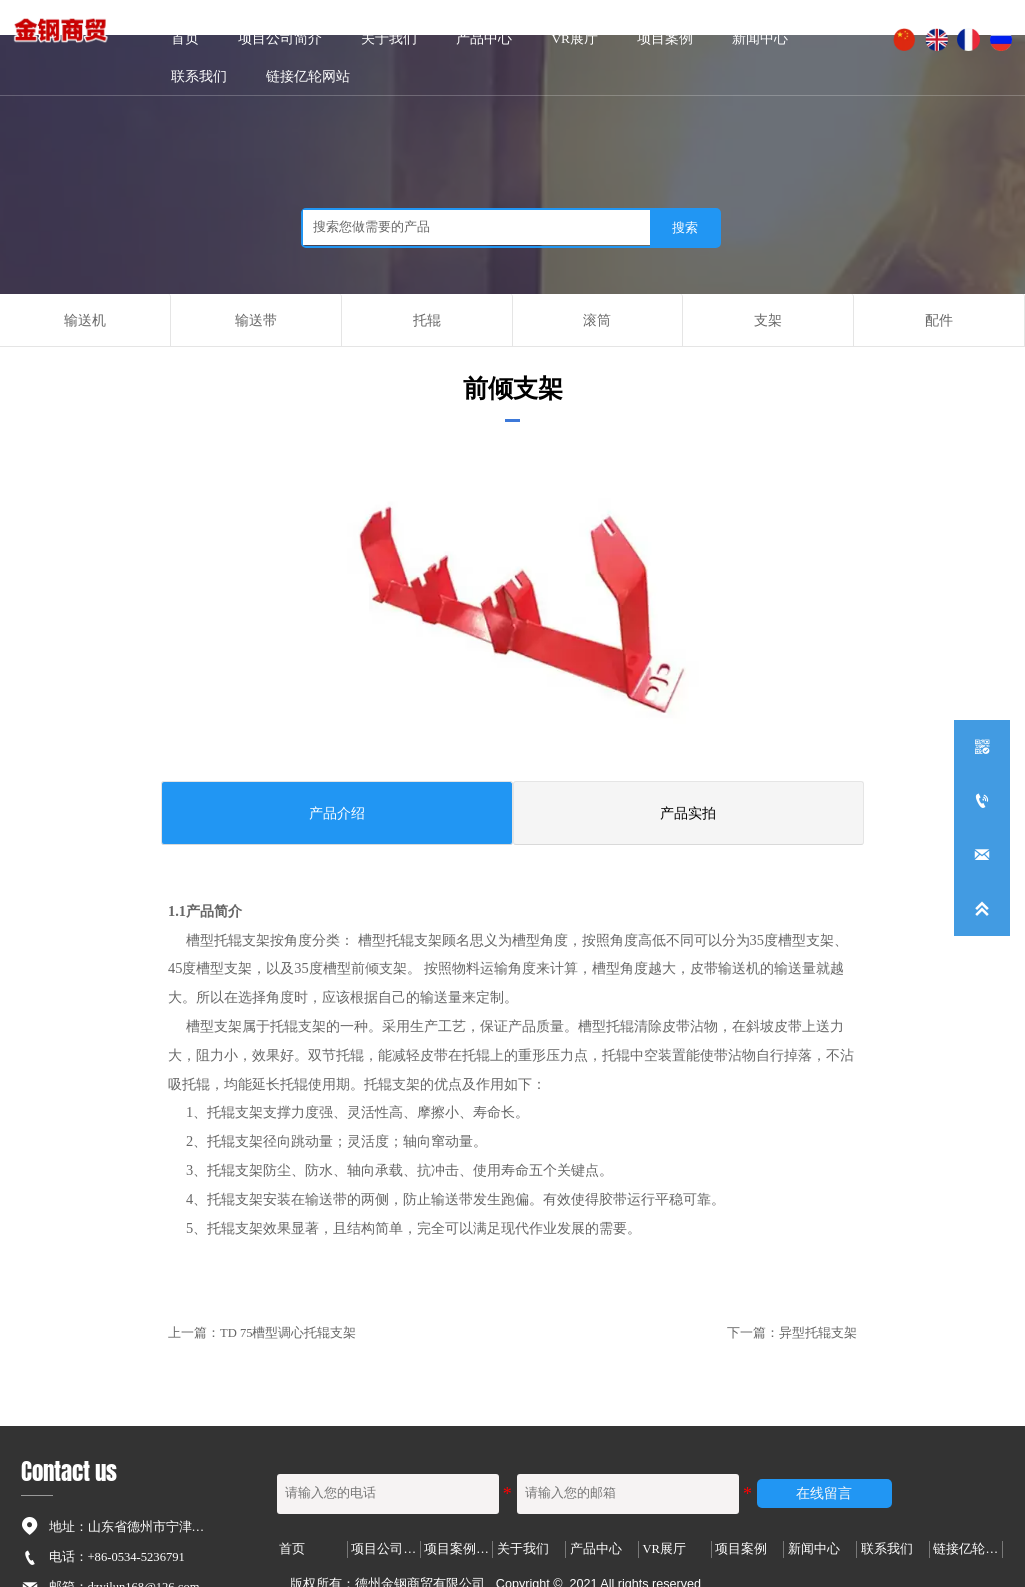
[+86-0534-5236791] (982, 801)
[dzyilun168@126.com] (982, 855)
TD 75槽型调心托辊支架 (288, 1333)
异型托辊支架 (818, 1333)
